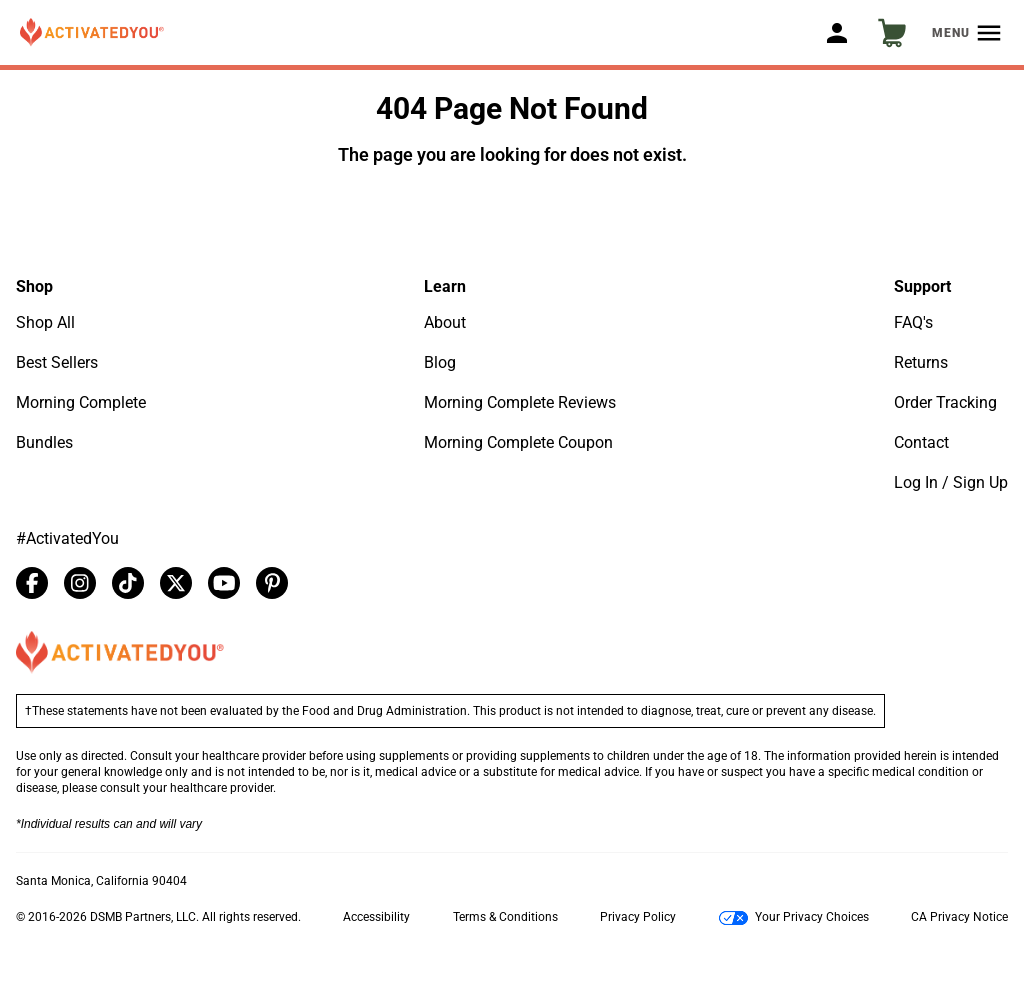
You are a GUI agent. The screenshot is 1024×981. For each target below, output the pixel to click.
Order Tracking (945, 402)
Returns (921, 362)
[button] (92, 33)
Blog (440, 362)
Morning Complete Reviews (520, 402)
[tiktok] (128, 583)
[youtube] (224, 583)
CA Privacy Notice (959, 917)
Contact (921, 442)
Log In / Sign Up (951, 482)
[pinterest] (272, 583)
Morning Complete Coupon (518, 442)
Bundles (44, 442)
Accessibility (376, 917)
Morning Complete (81, 402)
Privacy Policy (638, 917)
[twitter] (176, 583)
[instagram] (80, 583)
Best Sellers (57, 362)
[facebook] (32, 583)
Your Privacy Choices (794, 917)
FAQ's (913, 322)
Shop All (45, 322)
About (445, 322)
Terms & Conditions (505, 917)
